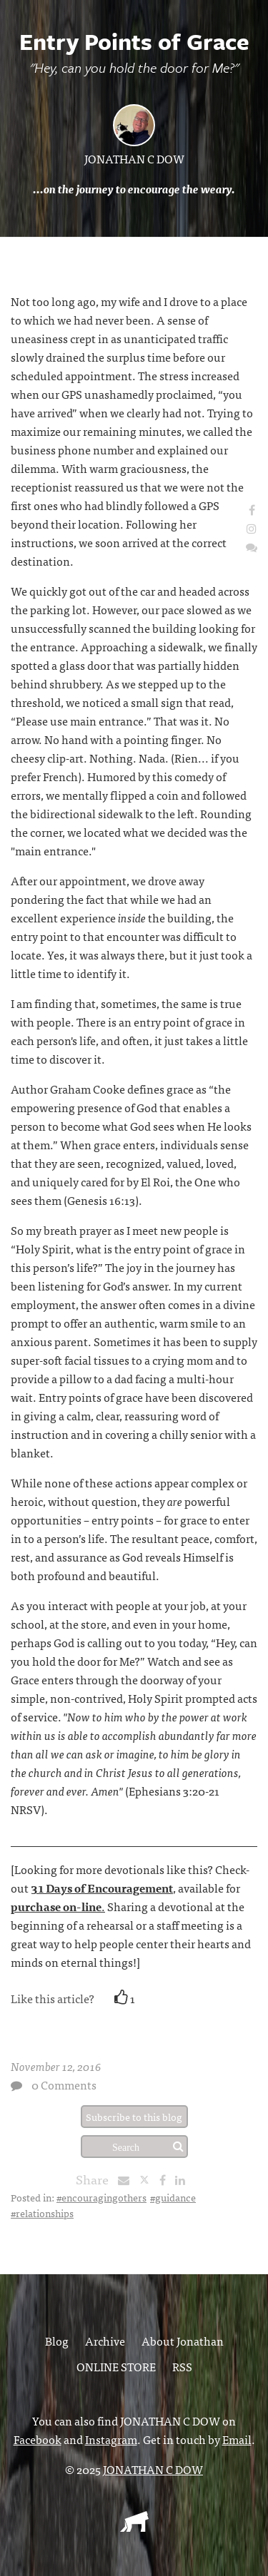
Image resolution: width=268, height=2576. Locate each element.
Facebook (37, 2439)
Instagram (111, 2439)
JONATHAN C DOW (134, 158)
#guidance (173, 2197)
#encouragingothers (101, 2197)
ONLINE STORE (116, 2366)
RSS (182, 2366)
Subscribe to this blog (134, 2116)
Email (237, 2439)
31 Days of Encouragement (102, 1887)
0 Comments (63, 2084)
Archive (105, 2340)
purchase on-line (56, 1906)
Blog (57, 2340)
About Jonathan (183, 2340)
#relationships (42, 2213)
